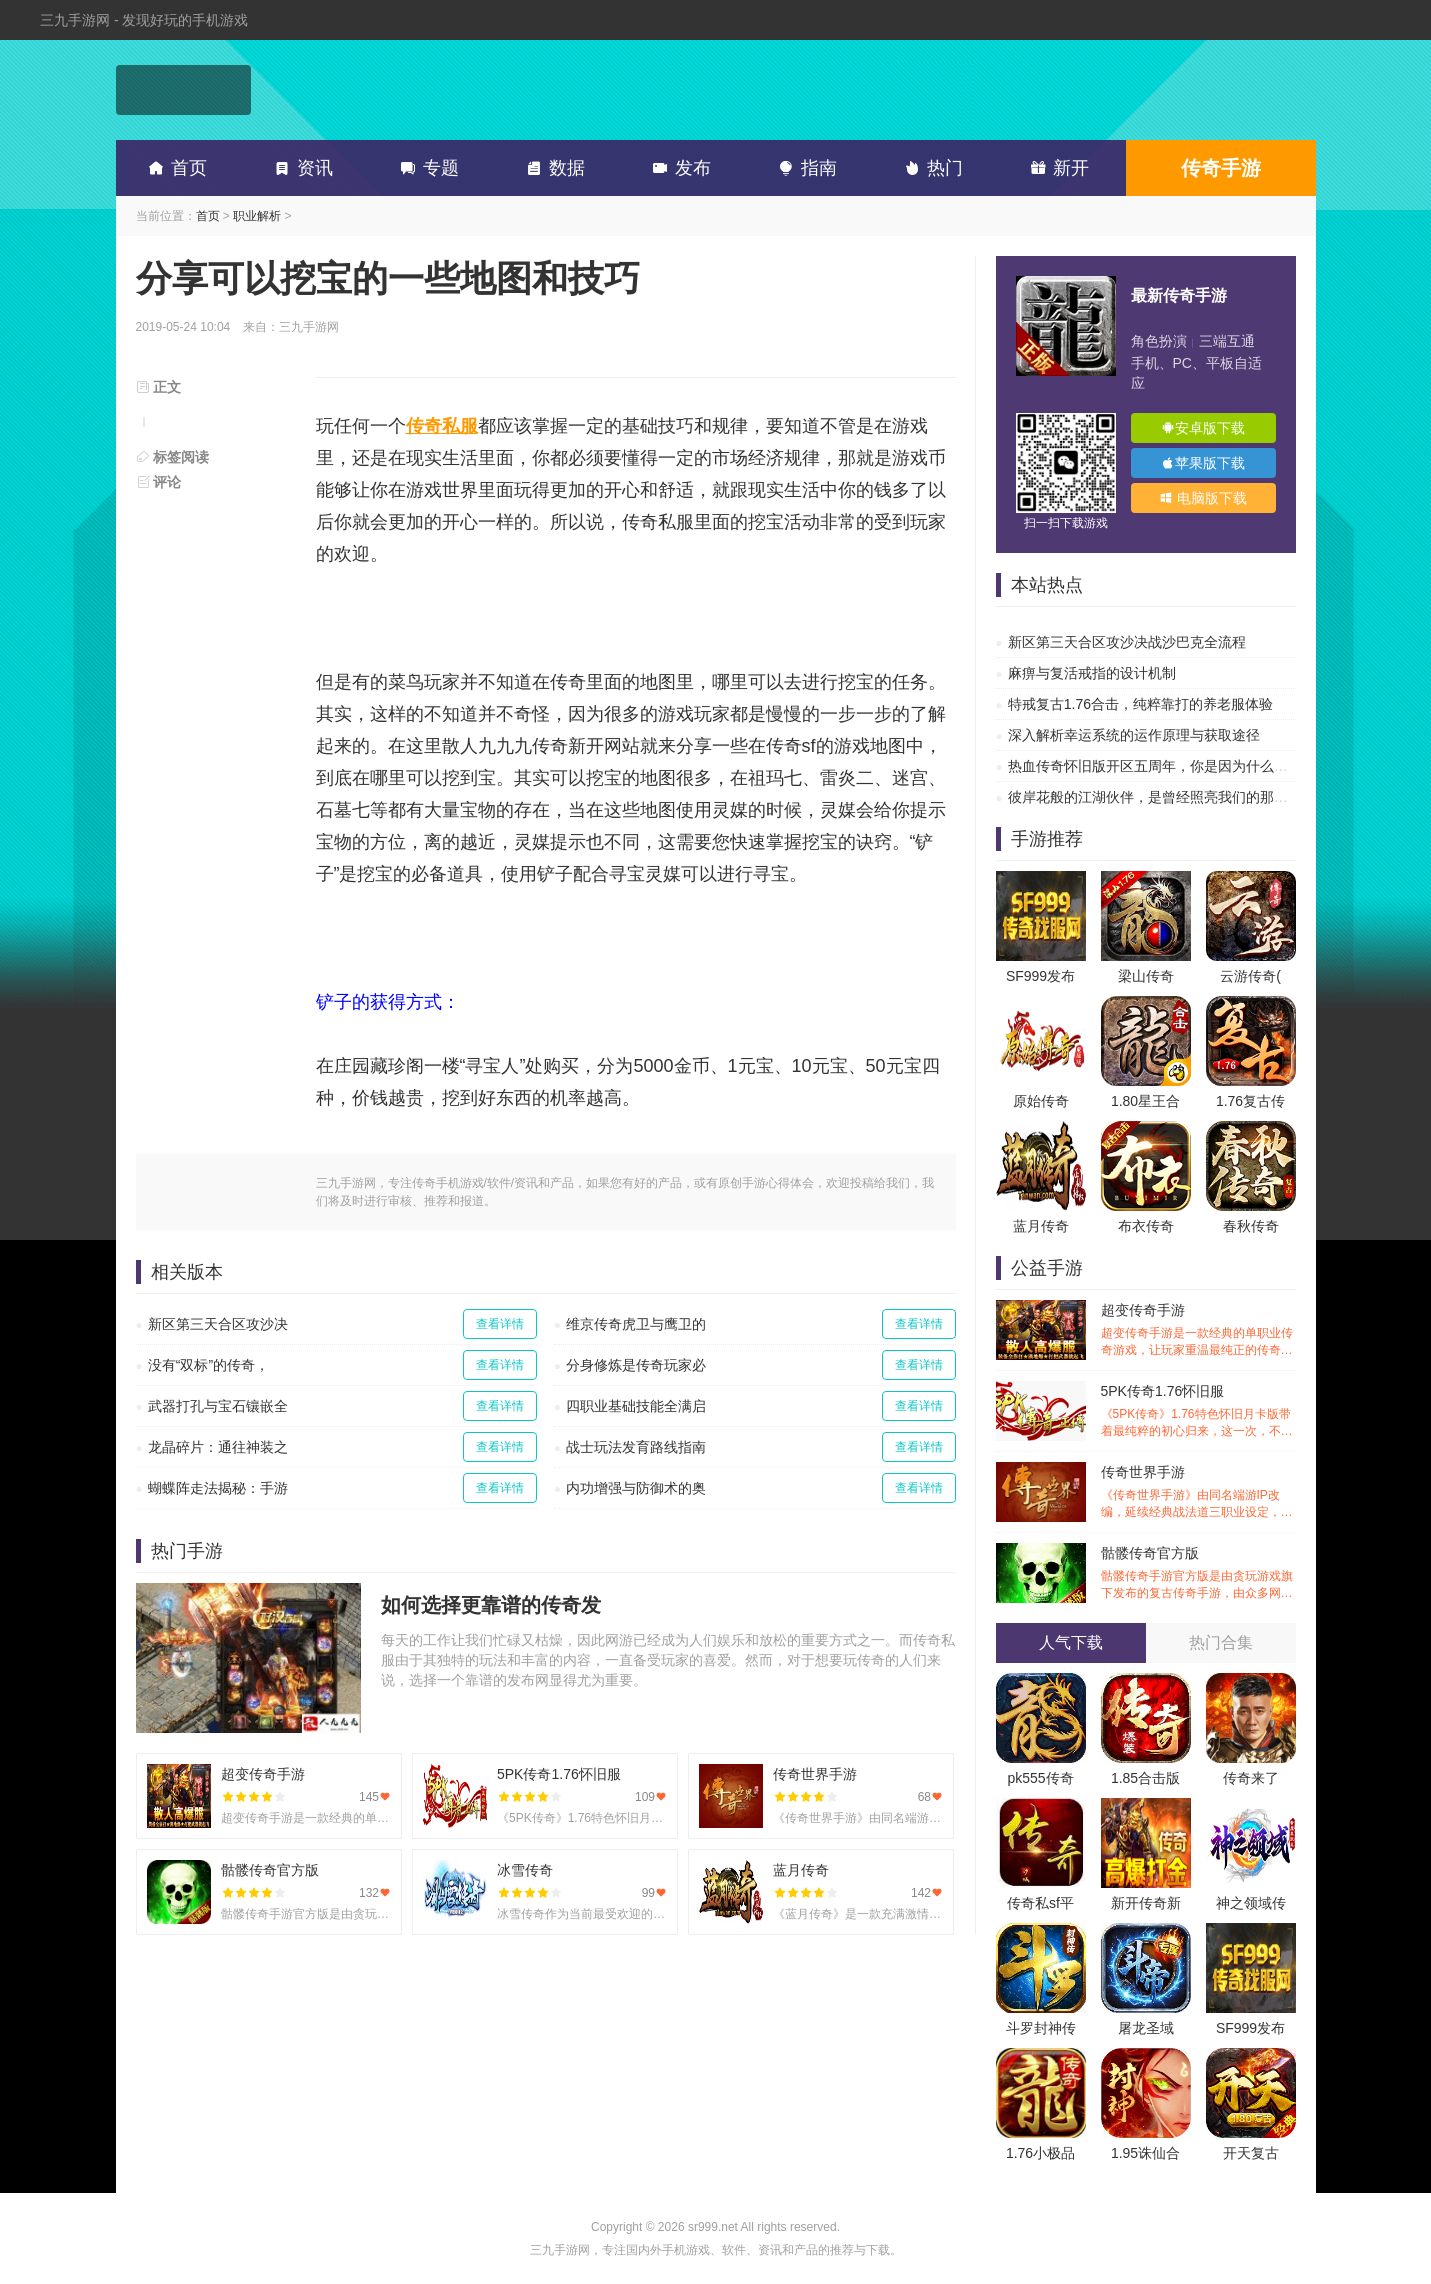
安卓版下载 (1203, 428)
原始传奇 (1041, 1101)
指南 (804, 168)
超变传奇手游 (1198, 1330)
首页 (174, 168)
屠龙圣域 (1146, 2028)
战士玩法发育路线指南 (636, 1447)
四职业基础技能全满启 (636, 1406)
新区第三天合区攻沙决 (218, 1324)
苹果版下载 (1203, 463)
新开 (1056, 168)
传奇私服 (442, 426)
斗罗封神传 (1041, 2028)
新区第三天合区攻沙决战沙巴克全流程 (1127, 642)
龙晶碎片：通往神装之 (218, 1447)
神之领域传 (1251, 1903)
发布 (678, 168)
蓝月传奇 (1041, 1226)
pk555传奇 (1040, 1778)
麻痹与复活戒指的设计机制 (1092, 673)
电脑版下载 (1203, 498)
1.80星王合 (1145, 1101)
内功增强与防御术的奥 (636, 1488)
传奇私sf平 (1040, 1903)
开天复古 (1251, 2153)
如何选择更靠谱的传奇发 (491, 1605)
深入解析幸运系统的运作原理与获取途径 (1134, 735)
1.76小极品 (1040, 2153)
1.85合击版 (1145, 1778)
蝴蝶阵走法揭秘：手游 (218, 1488)
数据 (552, 168)
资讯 (300, 168)
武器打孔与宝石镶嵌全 (218, 1406)
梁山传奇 (1146, 976)
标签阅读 (173, 457)
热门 (930, 168)
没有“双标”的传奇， (208, 1365)
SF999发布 (1040, 976)
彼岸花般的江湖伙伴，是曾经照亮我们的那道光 (1155, 797)
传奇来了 (1251, 1778)
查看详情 (500, 1324)
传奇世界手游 (1198, 1492)
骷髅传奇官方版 (1198, 1573)
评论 (159, 482)
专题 (426, 168)
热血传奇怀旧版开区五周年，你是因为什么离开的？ (1169, 766)
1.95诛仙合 (1145, 2153)
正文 (159, 387)
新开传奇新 (1146, 1903)
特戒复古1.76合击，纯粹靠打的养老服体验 (1140, 704)
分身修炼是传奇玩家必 (636, 1365)
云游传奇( (1250, 976)
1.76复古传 (1250, 1101)
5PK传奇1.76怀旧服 (1198, 1411)
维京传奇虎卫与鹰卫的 (636, 1324)
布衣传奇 (1146, 1226)
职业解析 (257, 216)
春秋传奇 (1251, 1226)
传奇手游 (1221, 168)
